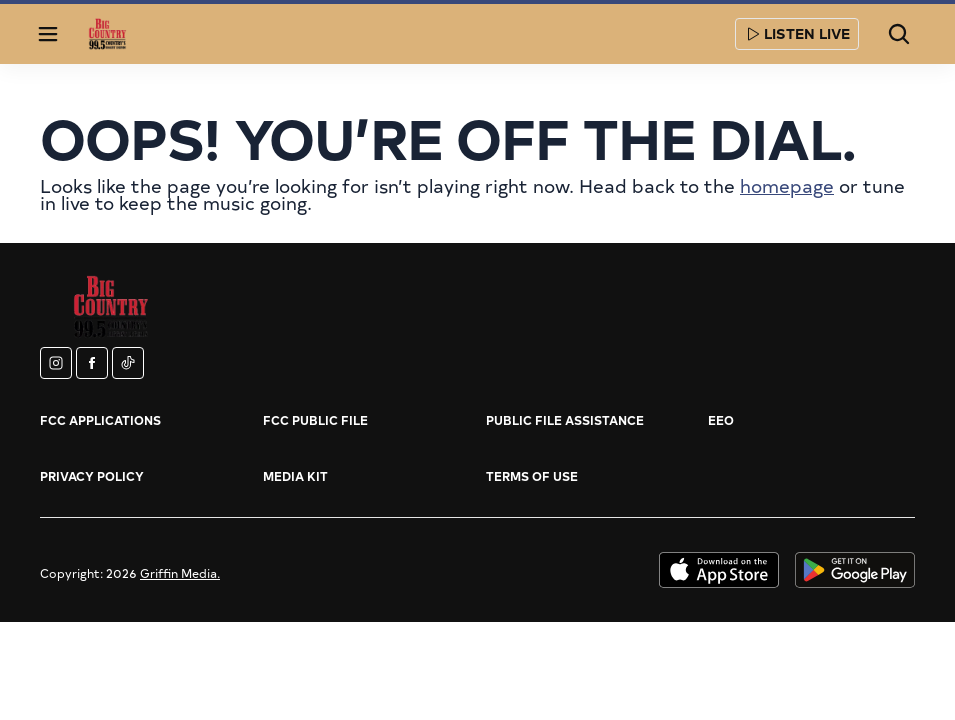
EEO (721, 420)
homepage (787, 185)
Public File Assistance (565, 420)
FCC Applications (100, 420)
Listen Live (797, 33)
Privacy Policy (92, 476)
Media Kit (295, 476)
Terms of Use (532, 476)
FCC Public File (315, 420)
